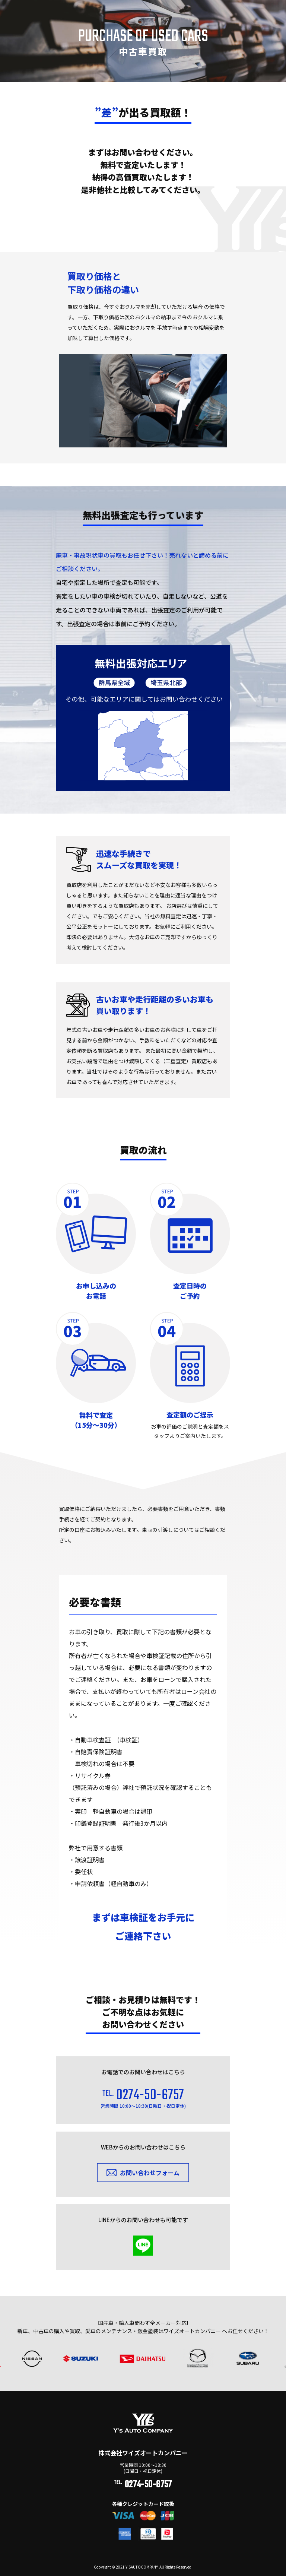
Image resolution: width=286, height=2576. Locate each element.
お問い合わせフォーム (149, 2179)
